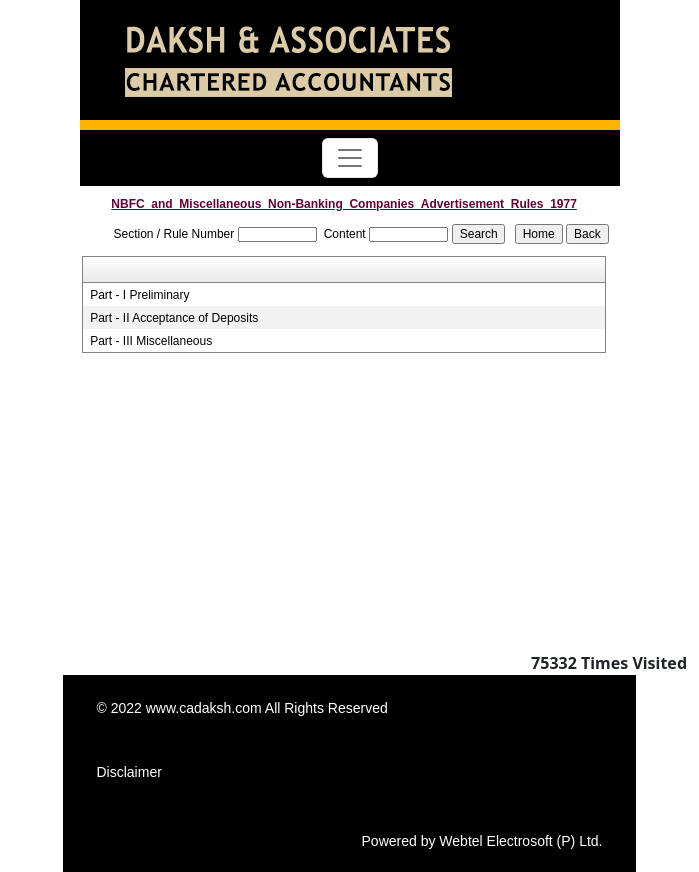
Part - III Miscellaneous (151, 341)
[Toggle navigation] (350, 158)
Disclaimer (129, 772)
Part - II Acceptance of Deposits (174, 318)
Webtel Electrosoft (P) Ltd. (520, 841)
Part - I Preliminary (139, 295)
